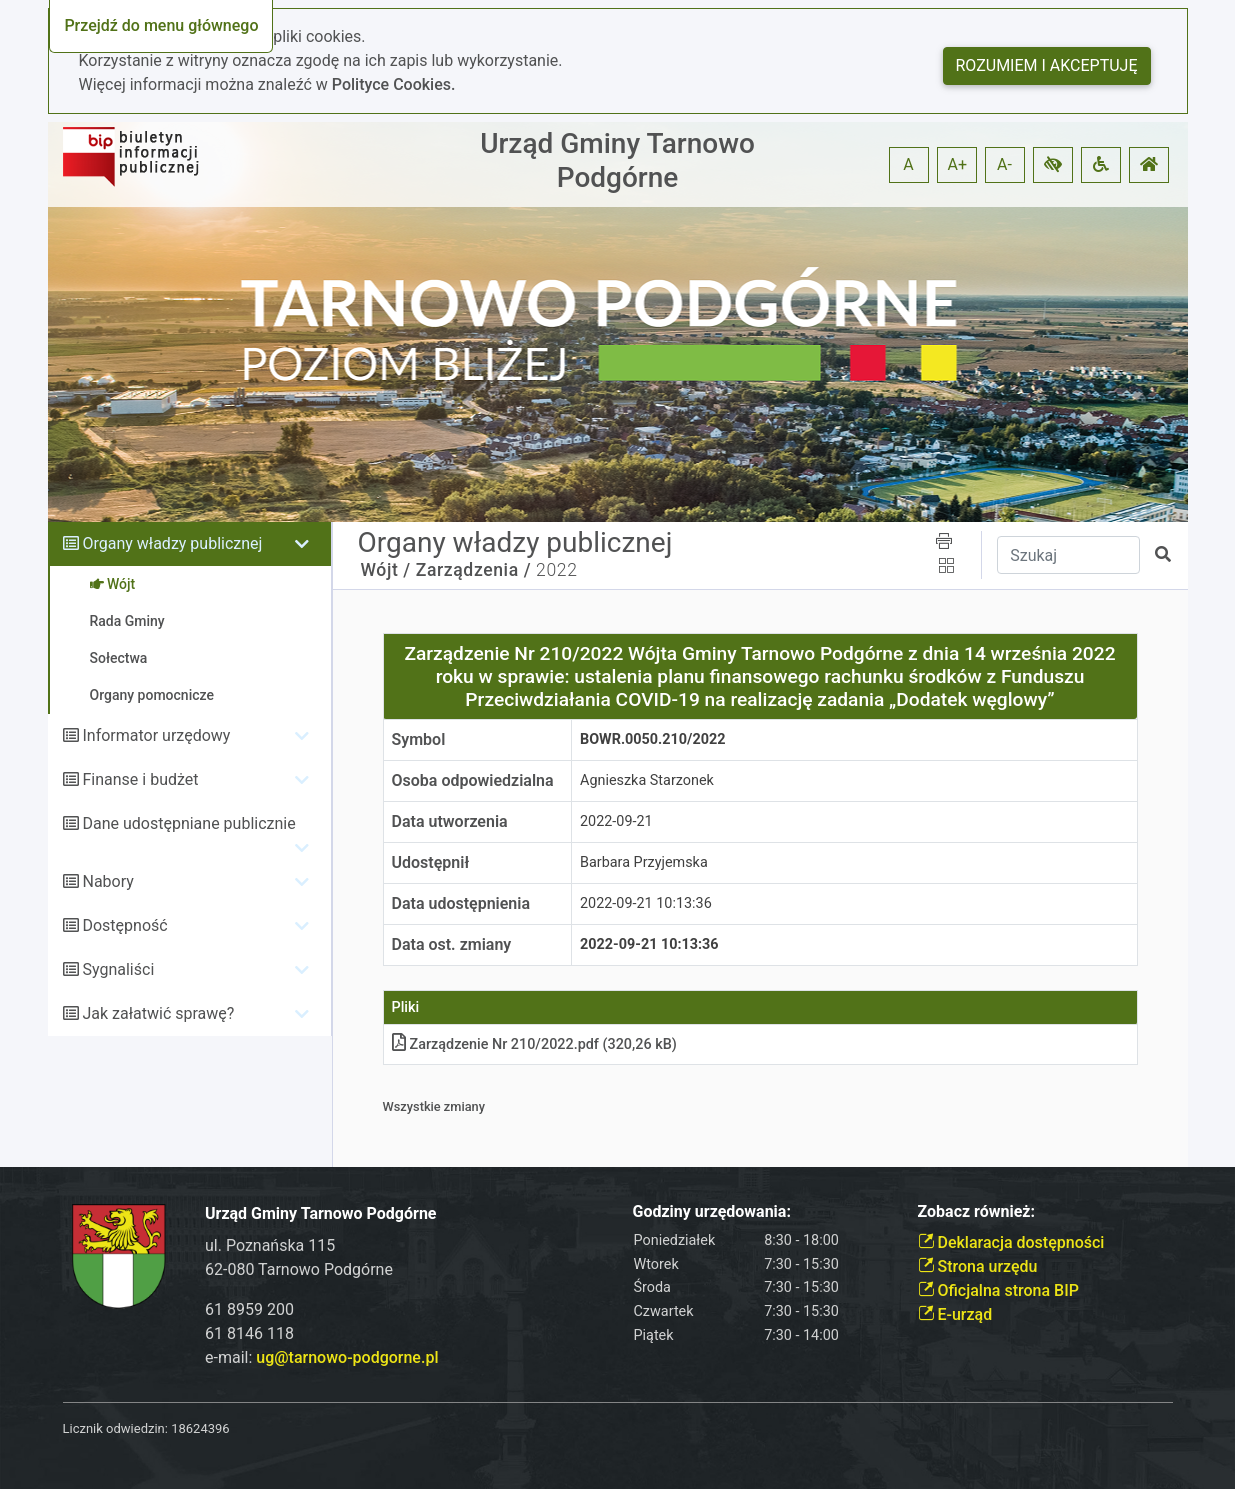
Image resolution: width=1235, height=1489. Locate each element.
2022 (556, 570)
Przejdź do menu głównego (161, 25)
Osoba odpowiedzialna (473, 780)
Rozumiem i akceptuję (1047, 65)
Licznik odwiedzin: (115, 1428)
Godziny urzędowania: (712, 1211)
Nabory (107, 881)
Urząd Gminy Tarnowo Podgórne (617, 160)
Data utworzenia (450, 821)
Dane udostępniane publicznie (188, 823)
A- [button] (1004, 164)
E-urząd (955, 1314)
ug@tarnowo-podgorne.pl (347, 1357)
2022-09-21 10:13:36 (646, 903)
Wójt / (386, 570)
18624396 (200, 1428)
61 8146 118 (249, 1333)
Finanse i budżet (140, 779)
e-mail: (321, 1357)
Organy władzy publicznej (172, 543)
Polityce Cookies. (394, 84)
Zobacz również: (977, 1211)
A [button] (908, 164)
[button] (1053, 165)
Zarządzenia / (474, 570)
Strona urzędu (978, 1266)
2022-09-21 (616, 821)
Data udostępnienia (461, 903)
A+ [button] (958, 164)
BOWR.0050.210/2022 (652, 739)
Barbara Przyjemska (644, 862)
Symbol (419, 739)
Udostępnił (431, 862)
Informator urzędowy (156, 735)
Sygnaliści (118, 969)
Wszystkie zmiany (434, 1106)
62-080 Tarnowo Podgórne (299, 1269)
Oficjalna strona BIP (998, 1290)
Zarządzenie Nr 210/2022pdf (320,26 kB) (534, 1044)
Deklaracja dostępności (1011, 1242)
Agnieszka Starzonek (647, 780)
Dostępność (124, 925)
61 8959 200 (249, 1309)
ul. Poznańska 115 (270, 1245)
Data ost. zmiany (452, 944)
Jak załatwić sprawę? (158, 1013)
